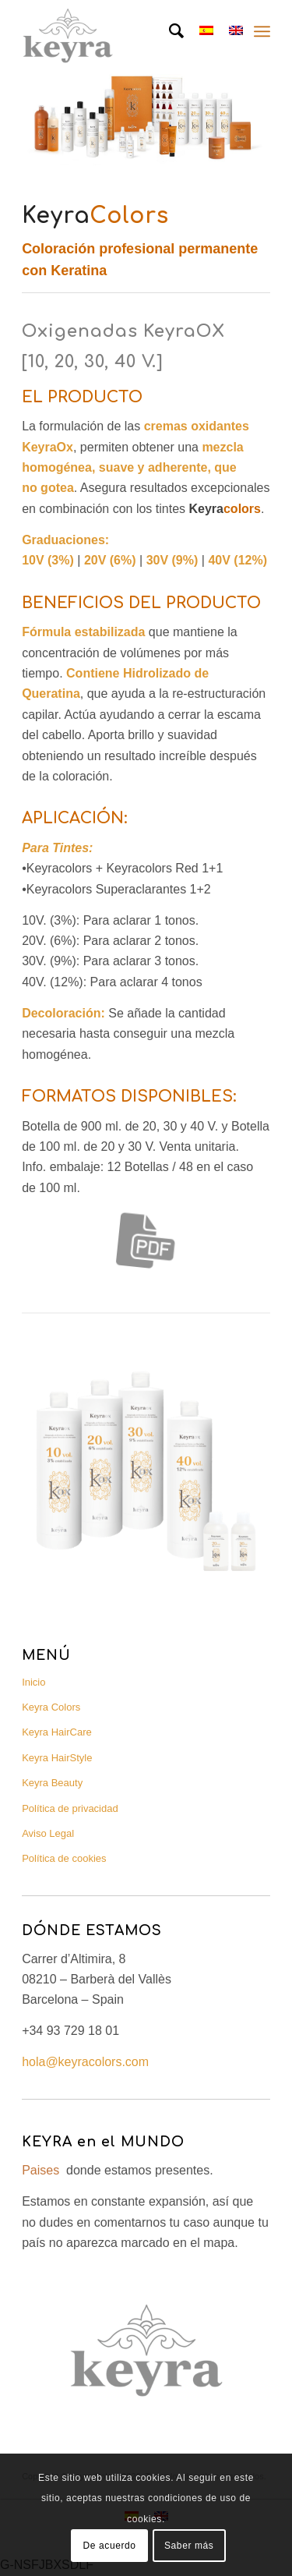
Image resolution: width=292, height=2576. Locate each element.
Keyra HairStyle (57, 1758)
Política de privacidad (70, 1808)
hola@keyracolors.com (85, 2061)
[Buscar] (168, 31)
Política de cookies (64, 1858)
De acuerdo (109, 2545)
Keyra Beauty (52, 1783)
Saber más (188, 2545)
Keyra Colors (51, 1707)
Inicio (33, 1682)
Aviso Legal (48, 1833)
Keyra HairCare (57, 1732)
